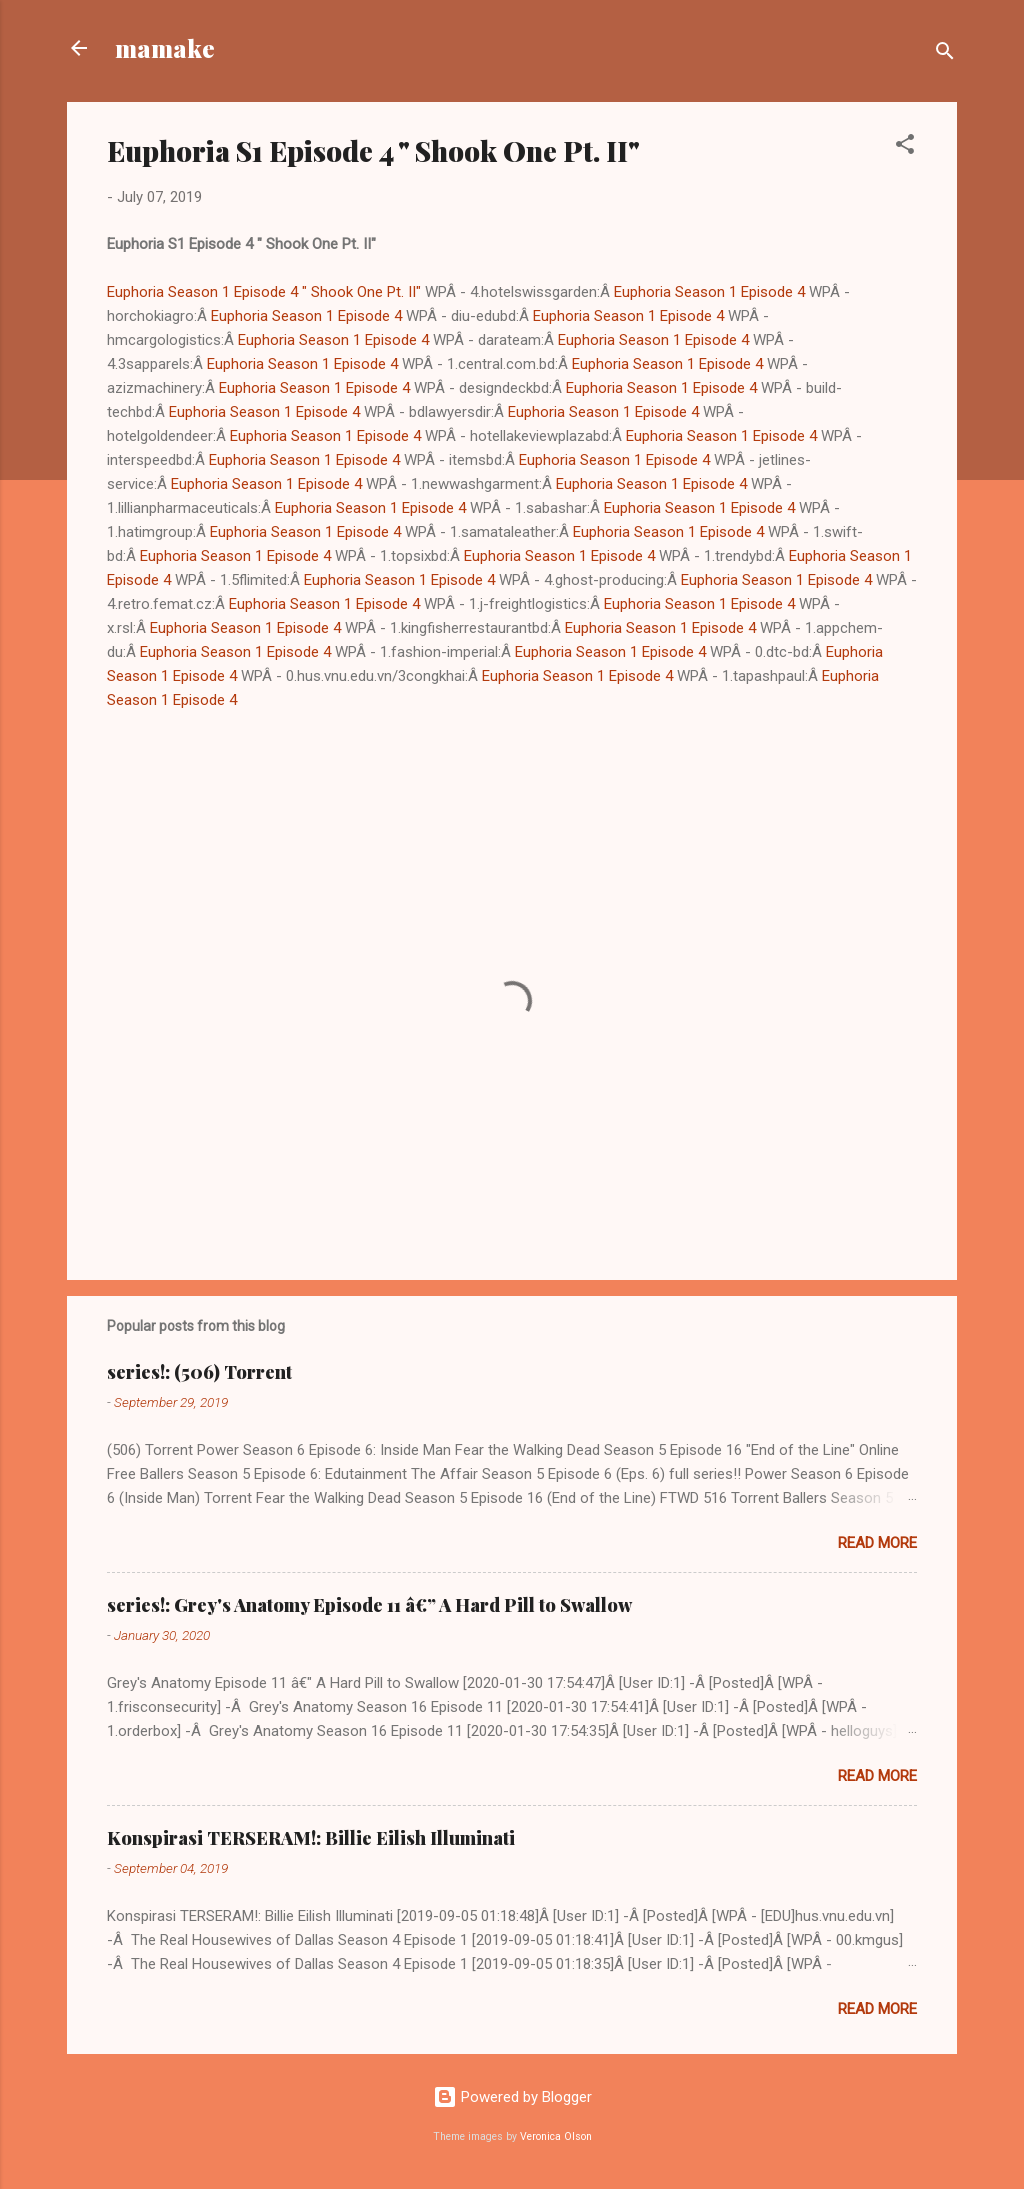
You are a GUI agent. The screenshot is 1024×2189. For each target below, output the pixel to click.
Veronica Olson (556, 2136)
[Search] (945, 54)
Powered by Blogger (512, 2097)
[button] (905, 147)
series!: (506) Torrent (199, 1372)
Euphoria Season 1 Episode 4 (709, 292)
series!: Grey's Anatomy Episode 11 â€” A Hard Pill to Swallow (369, 1605)
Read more (877, 1543)
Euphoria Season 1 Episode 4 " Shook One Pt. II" (264, 292)
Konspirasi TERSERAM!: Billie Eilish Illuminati (311, 1838)
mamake (165, 48)
